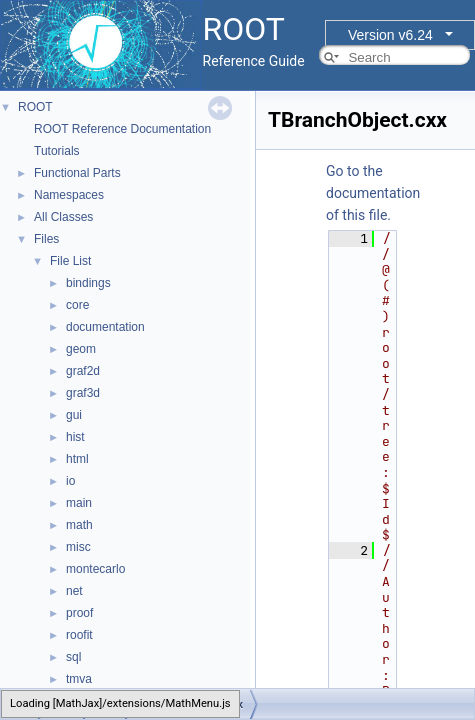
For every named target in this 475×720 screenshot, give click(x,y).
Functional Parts (77, 173)
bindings (88, 283)
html (77, 459)
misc (78, 547)
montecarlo (95, 569)
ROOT (35, 107)
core (77, 305)
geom (81, 349)
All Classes (63, 217)
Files (46, 239)
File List (70, 261)
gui (74, 415)
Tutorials (57, 151)
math (79, 525)
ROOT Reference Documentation (122, 129)
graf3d (83, 393)
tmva (79, 679)
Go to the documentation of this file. (373, 193)
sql (73, 657)
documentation (105, 327)
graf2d (83, 371)
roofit (79, 635)
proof (79, 613)
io (70, 481)
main (79, 503)
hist (75, 437)
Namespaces (69, 195)
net (74, 591)
